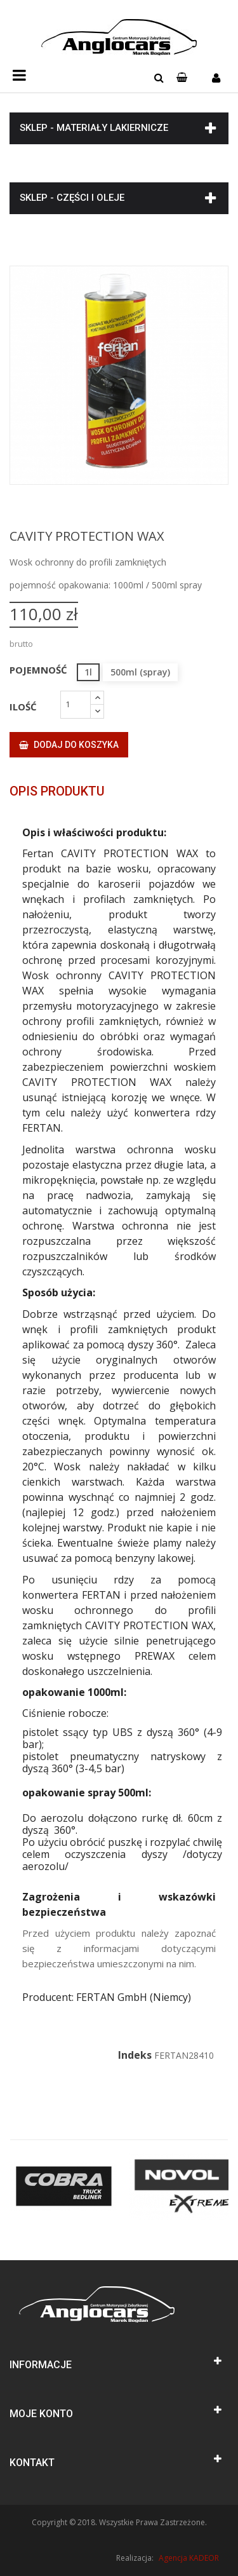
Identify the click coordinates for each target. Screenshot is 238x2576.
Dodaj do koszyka (69, 745)
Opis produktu (57, 791)
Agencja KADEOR (189, 2557)
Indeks (135, 2055)
